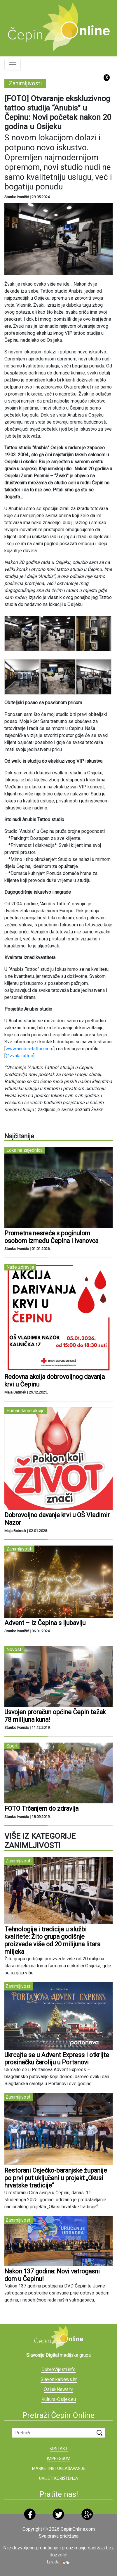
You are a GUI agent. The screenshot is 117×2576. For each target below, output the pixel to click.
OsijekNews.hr (58, 2389)
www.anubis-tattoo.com (29, 1049)
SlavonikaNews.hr (59, 2379)
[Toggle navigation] (12, 64)
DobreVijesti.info (58, 2369)
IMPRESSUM (58, 2458)
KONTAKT (59, 2448)
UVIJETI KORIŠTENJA (58, 2478)
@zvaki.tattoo (19, 1056)
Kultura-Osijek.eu (58, 2399)
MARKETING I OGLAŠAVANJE (58, 2468)
